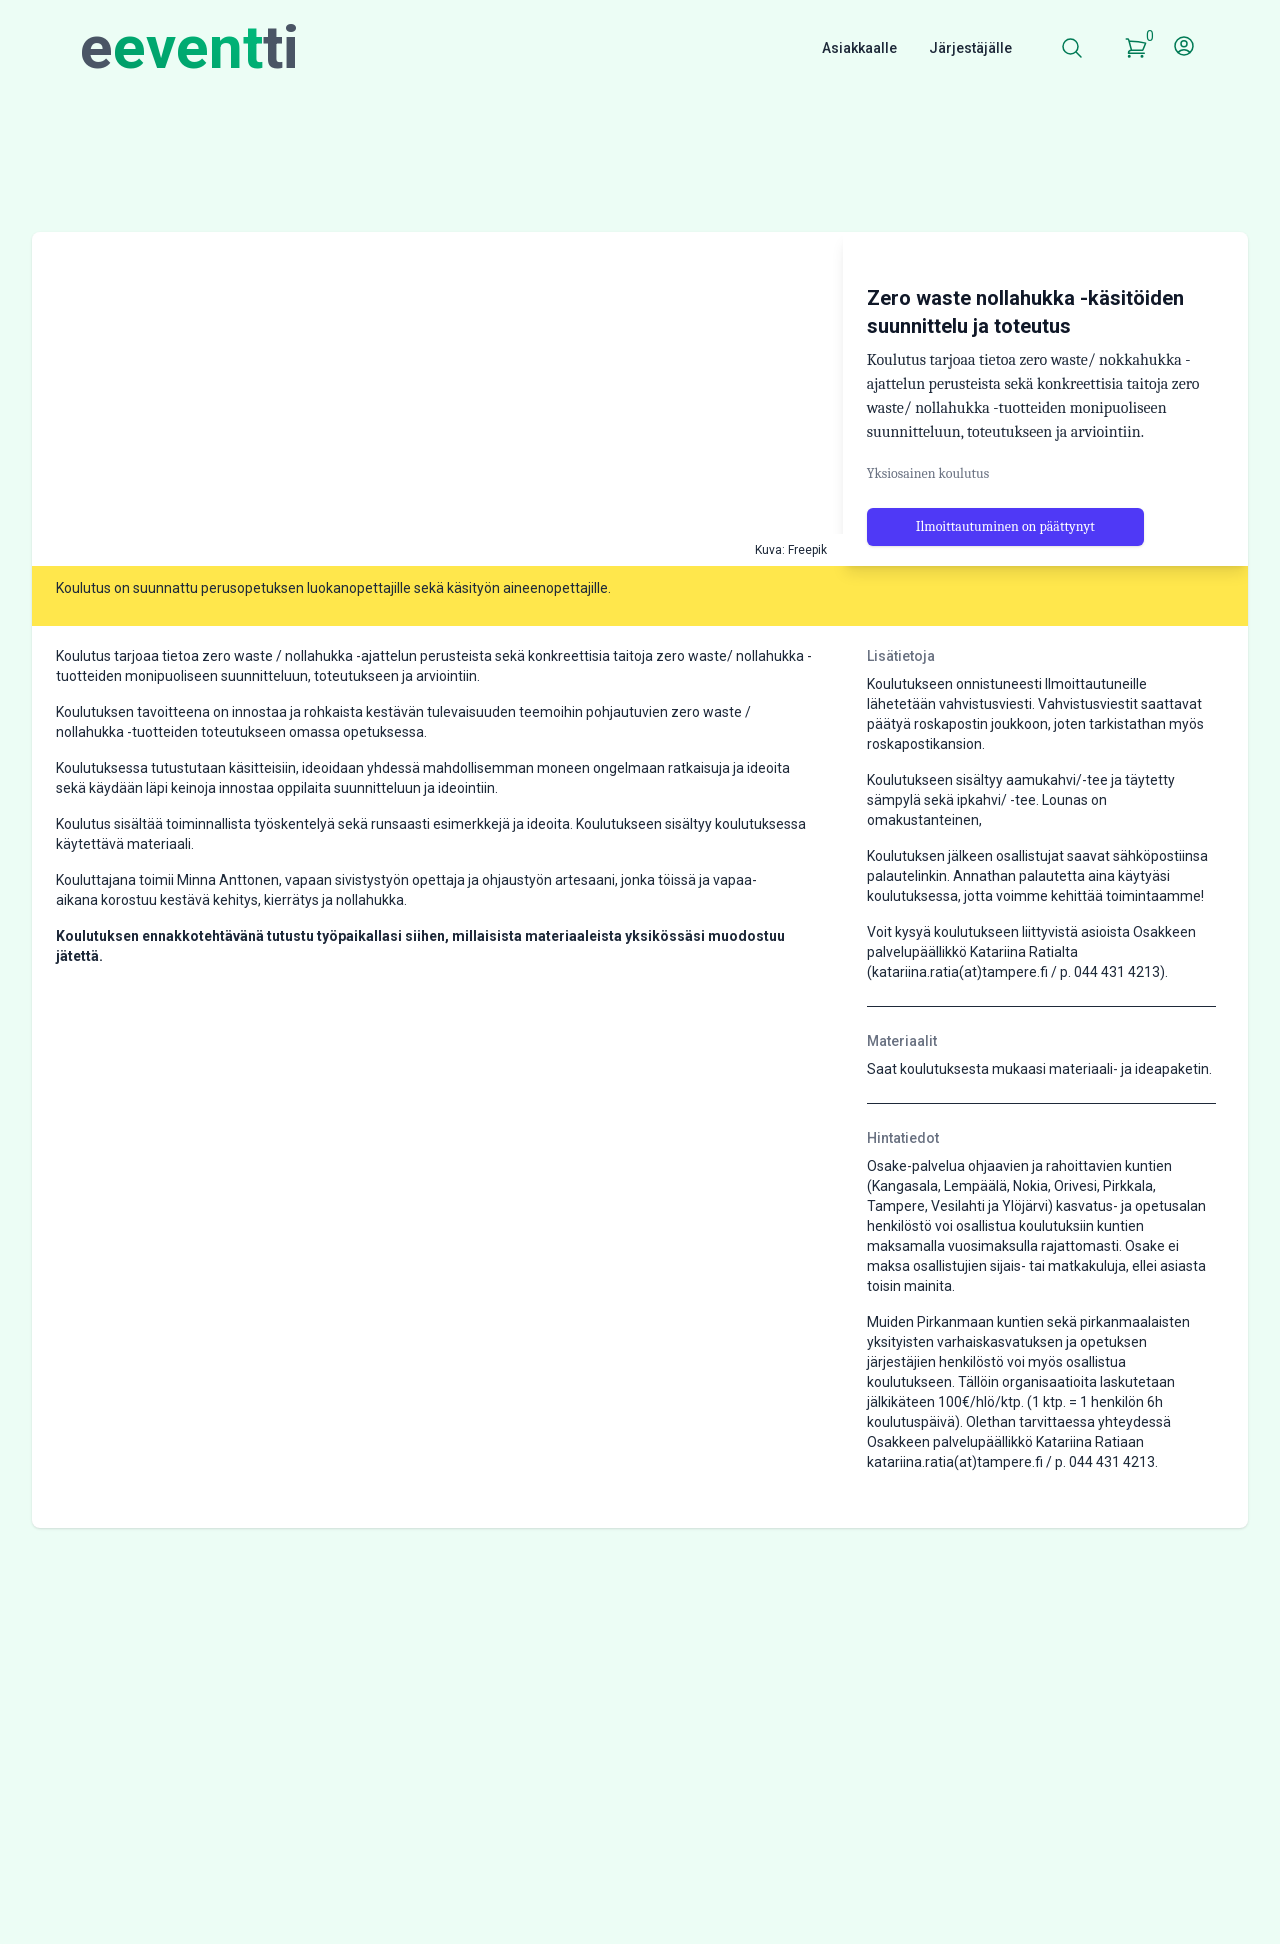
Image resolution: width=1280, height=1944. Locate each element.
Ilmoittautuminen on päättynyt (1005, 590)
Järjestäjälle (970, 48)
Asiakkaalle (859, 48)
